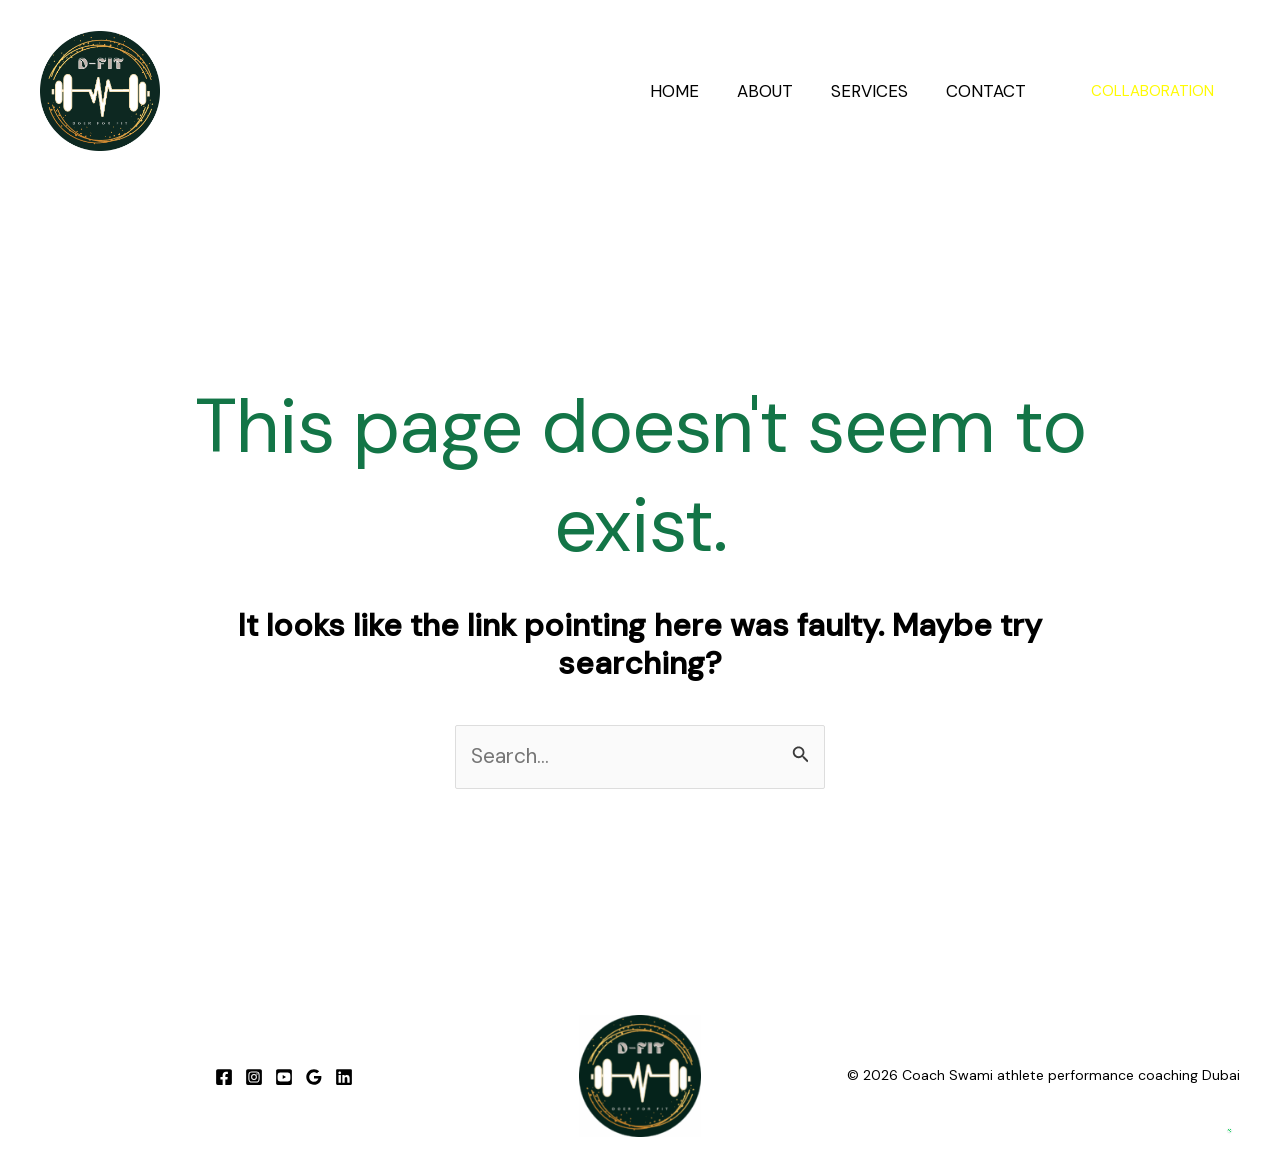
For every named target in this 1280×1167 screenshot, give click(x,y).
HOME (688, 91)
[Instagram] (254, 1077)
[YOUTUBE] (284, 1077)
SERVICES (875, 91)
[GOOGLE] (314, 1077)
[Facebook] (224, 1077)
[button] (1152, 91)
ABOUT (775, 91)
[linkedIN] (344, 1077)
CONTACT (988, 91)
